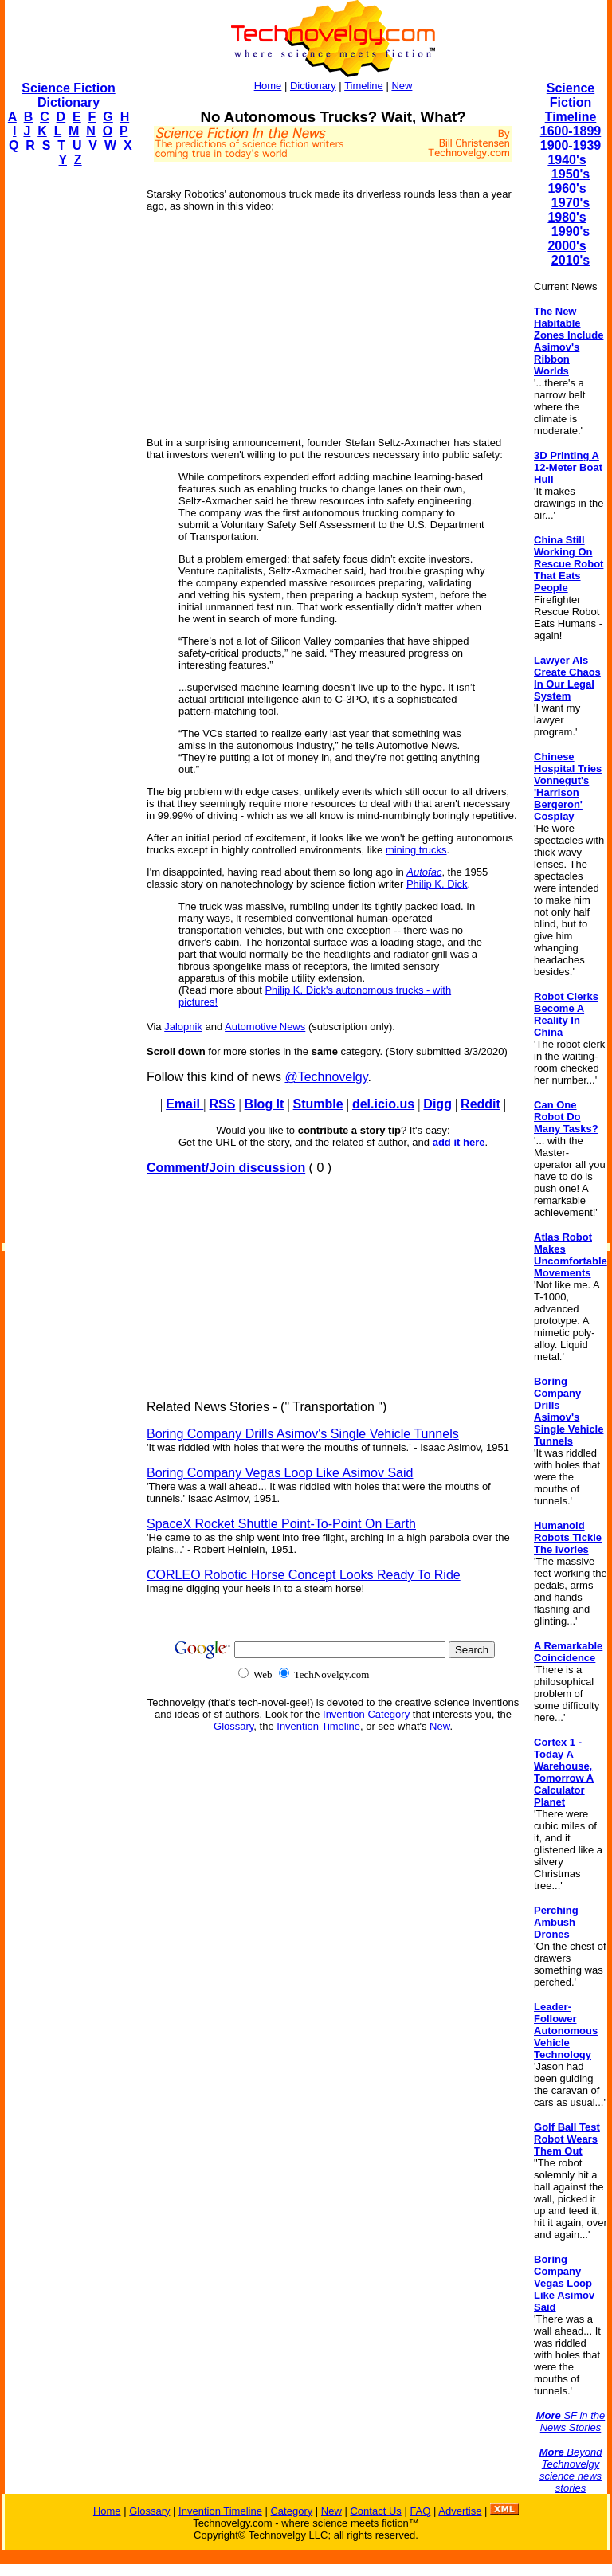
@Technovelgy (325, 1077)
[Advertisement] (68, 419)
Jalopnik (183, 1027)
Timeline (363, 86)
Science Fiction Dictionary (68, 95)
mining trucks (416, 850)
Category (291, 2511)
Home (268, 86)
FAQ (420, 2511)
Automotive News (265, 1027)
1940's (566, 160)
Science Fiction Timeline (571, 102)
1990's (570, 231)
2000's (566, 246)
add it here (459, 1142)
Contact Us (375, 2511)
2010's (570, 260)
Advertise (459, 2511)
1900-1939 (571, 145)
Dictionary (313, 86)
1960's (566, 188)
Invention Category (366, 1714)
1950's (570, 174)
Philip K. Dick (437, 884)
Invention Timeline (318, 1726)
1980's (566, 217)
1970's (570, 203)
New (401, 86)
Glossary (233, 1726)
